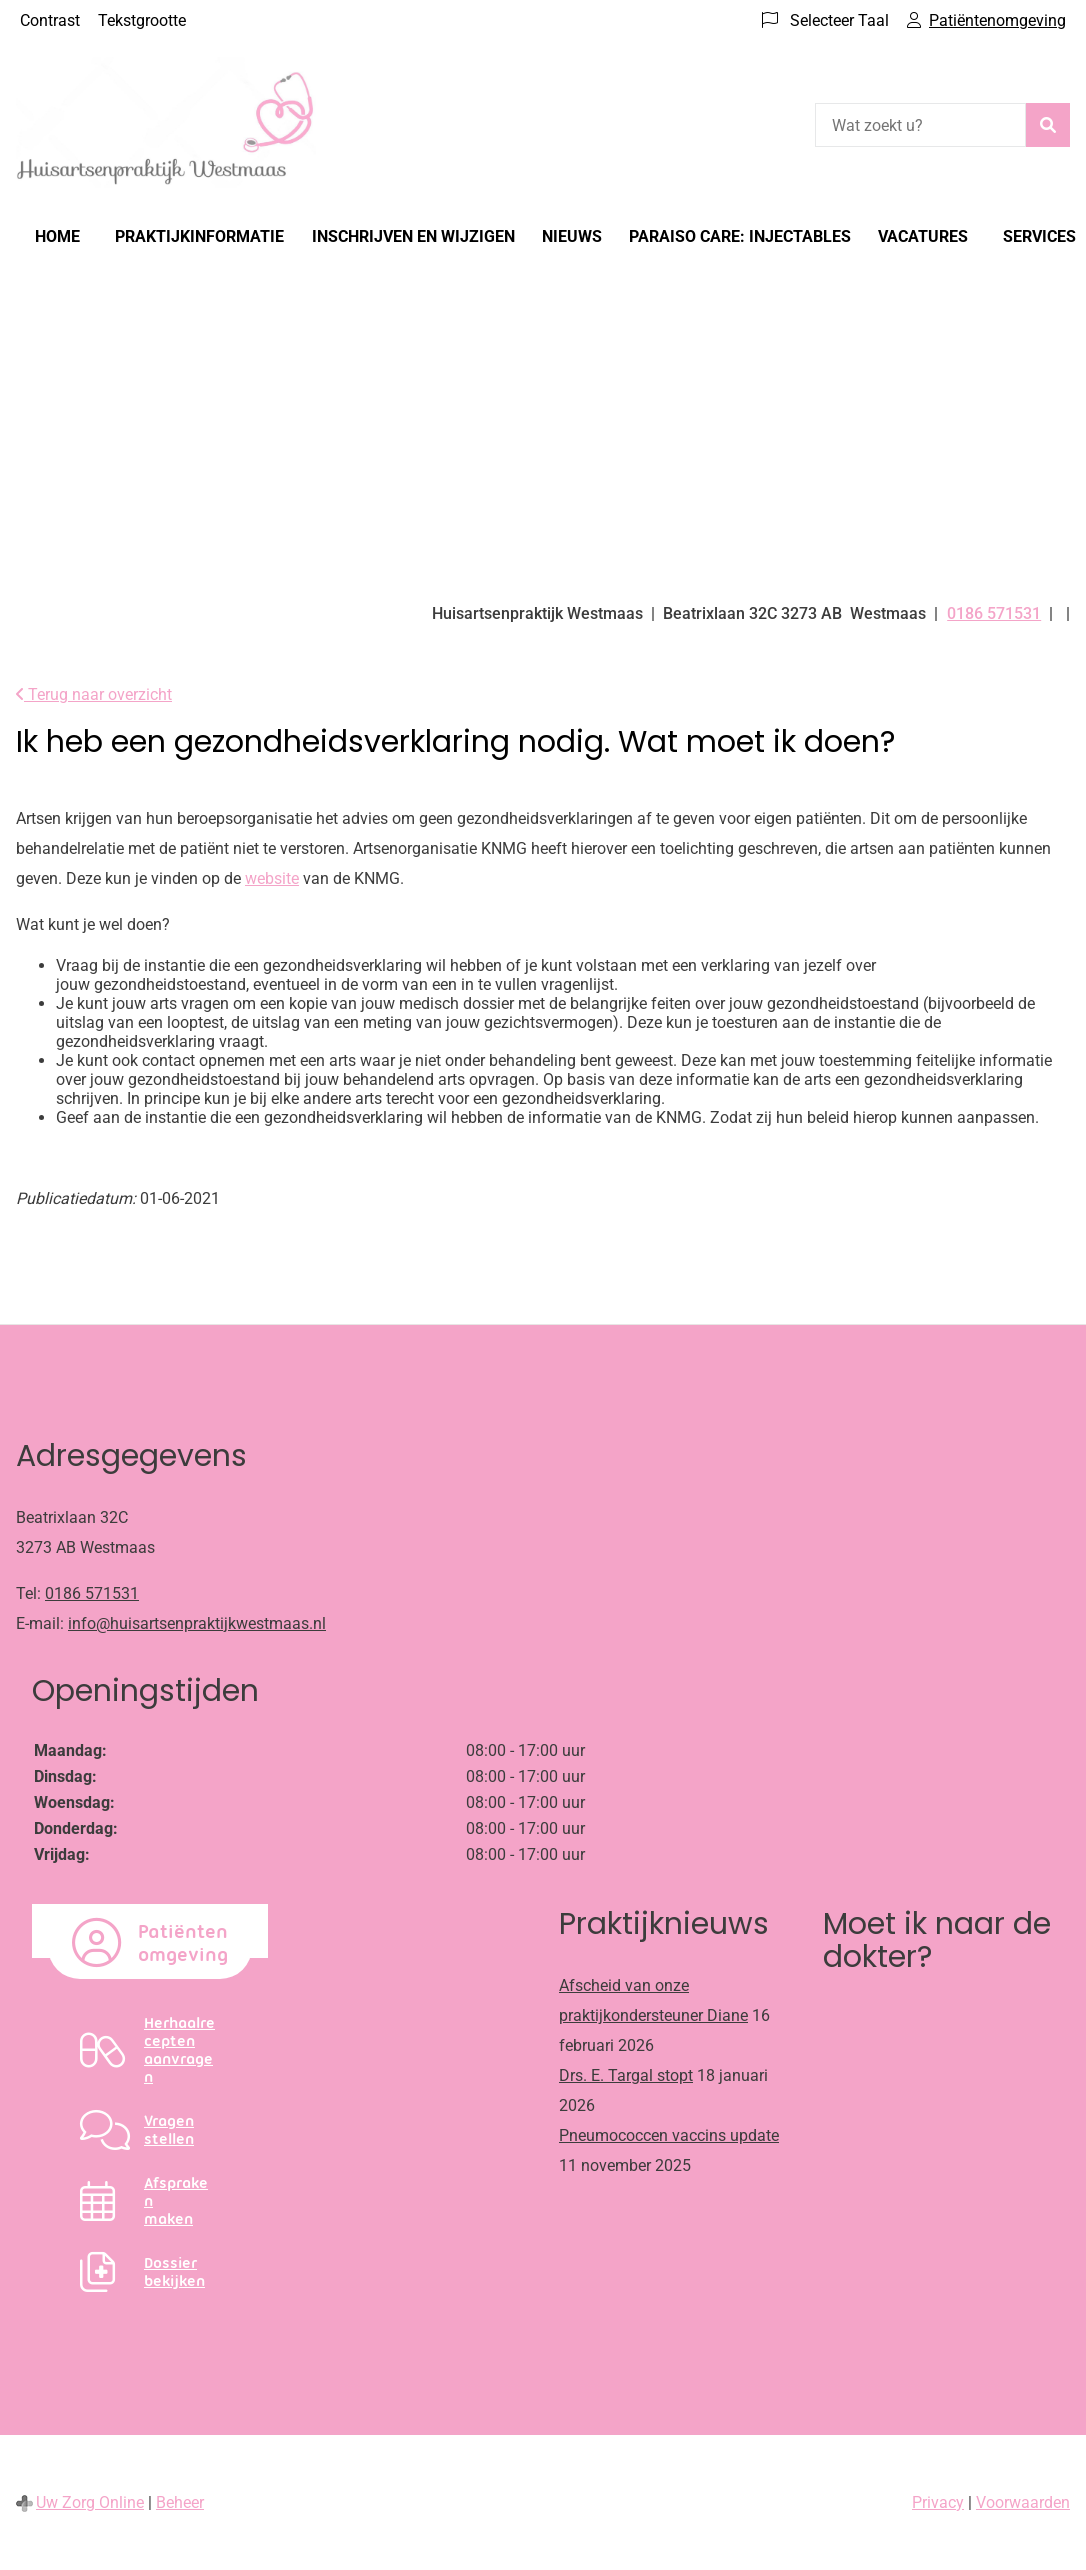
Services (1039, 236)
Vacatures (923, 236)
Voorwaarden (1023, 2502)
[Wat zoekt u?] (920, 125)
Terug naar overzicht (94, 694)
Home (57, 236)
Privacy (938, 2502)
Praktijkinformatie (199, 236)
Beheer (180, 2502)
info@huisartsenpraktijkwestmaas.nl (197, 1623)
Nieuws (572, 236)
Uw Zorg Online (90, 2502)
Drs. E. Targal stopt (626, 2075)
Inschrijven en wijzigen (413, 236)
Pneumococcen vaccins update (669, 2135)
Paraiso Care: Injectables (740, 236)
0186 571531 (92, 1593)
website (272, 878)
